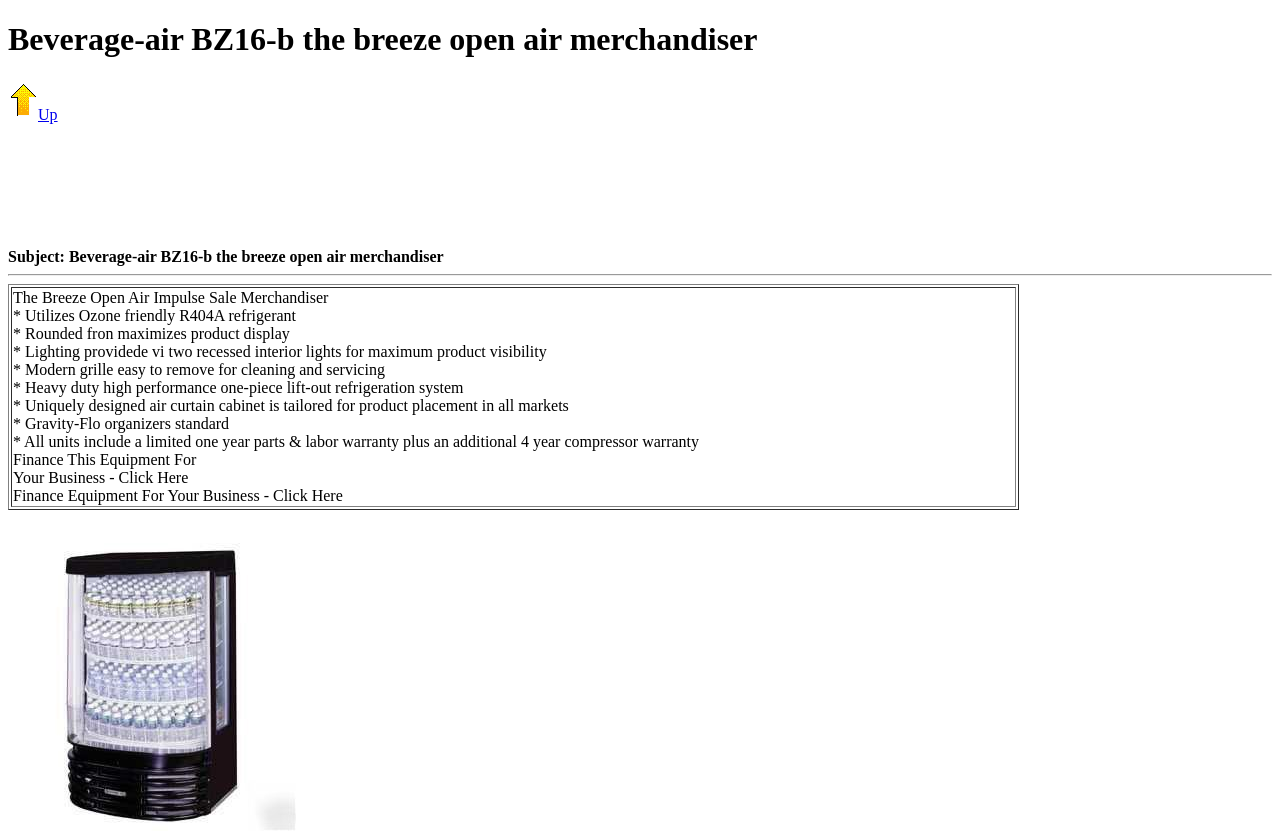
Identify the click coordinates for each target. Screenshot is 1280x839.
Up (33, 114)
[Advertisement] (640, 185)
